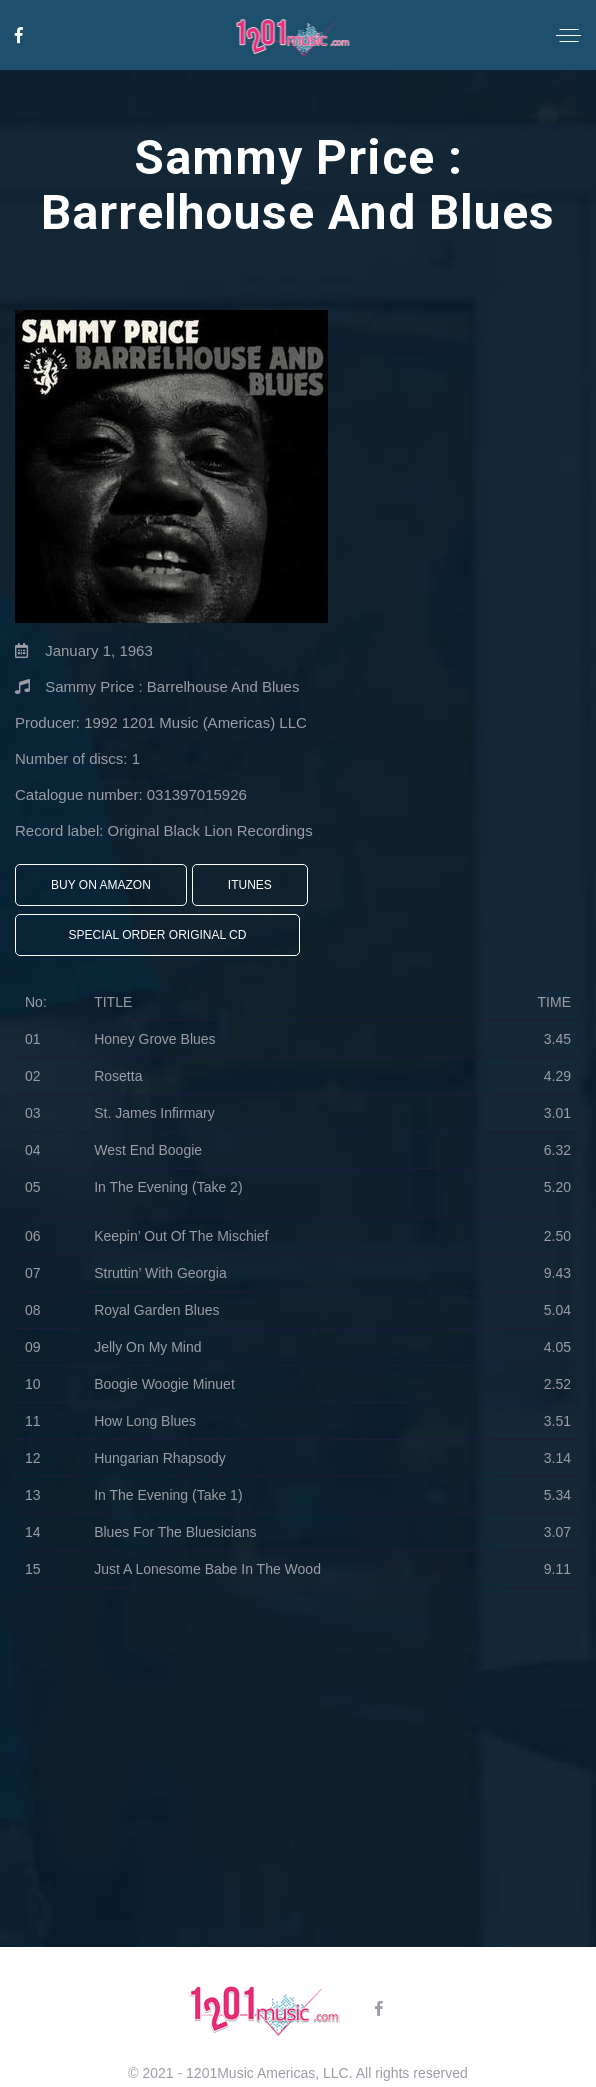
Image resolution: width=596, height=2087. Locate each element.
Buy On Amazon (101, 885)
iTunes (250, 885)
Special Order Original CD (158, 935)
